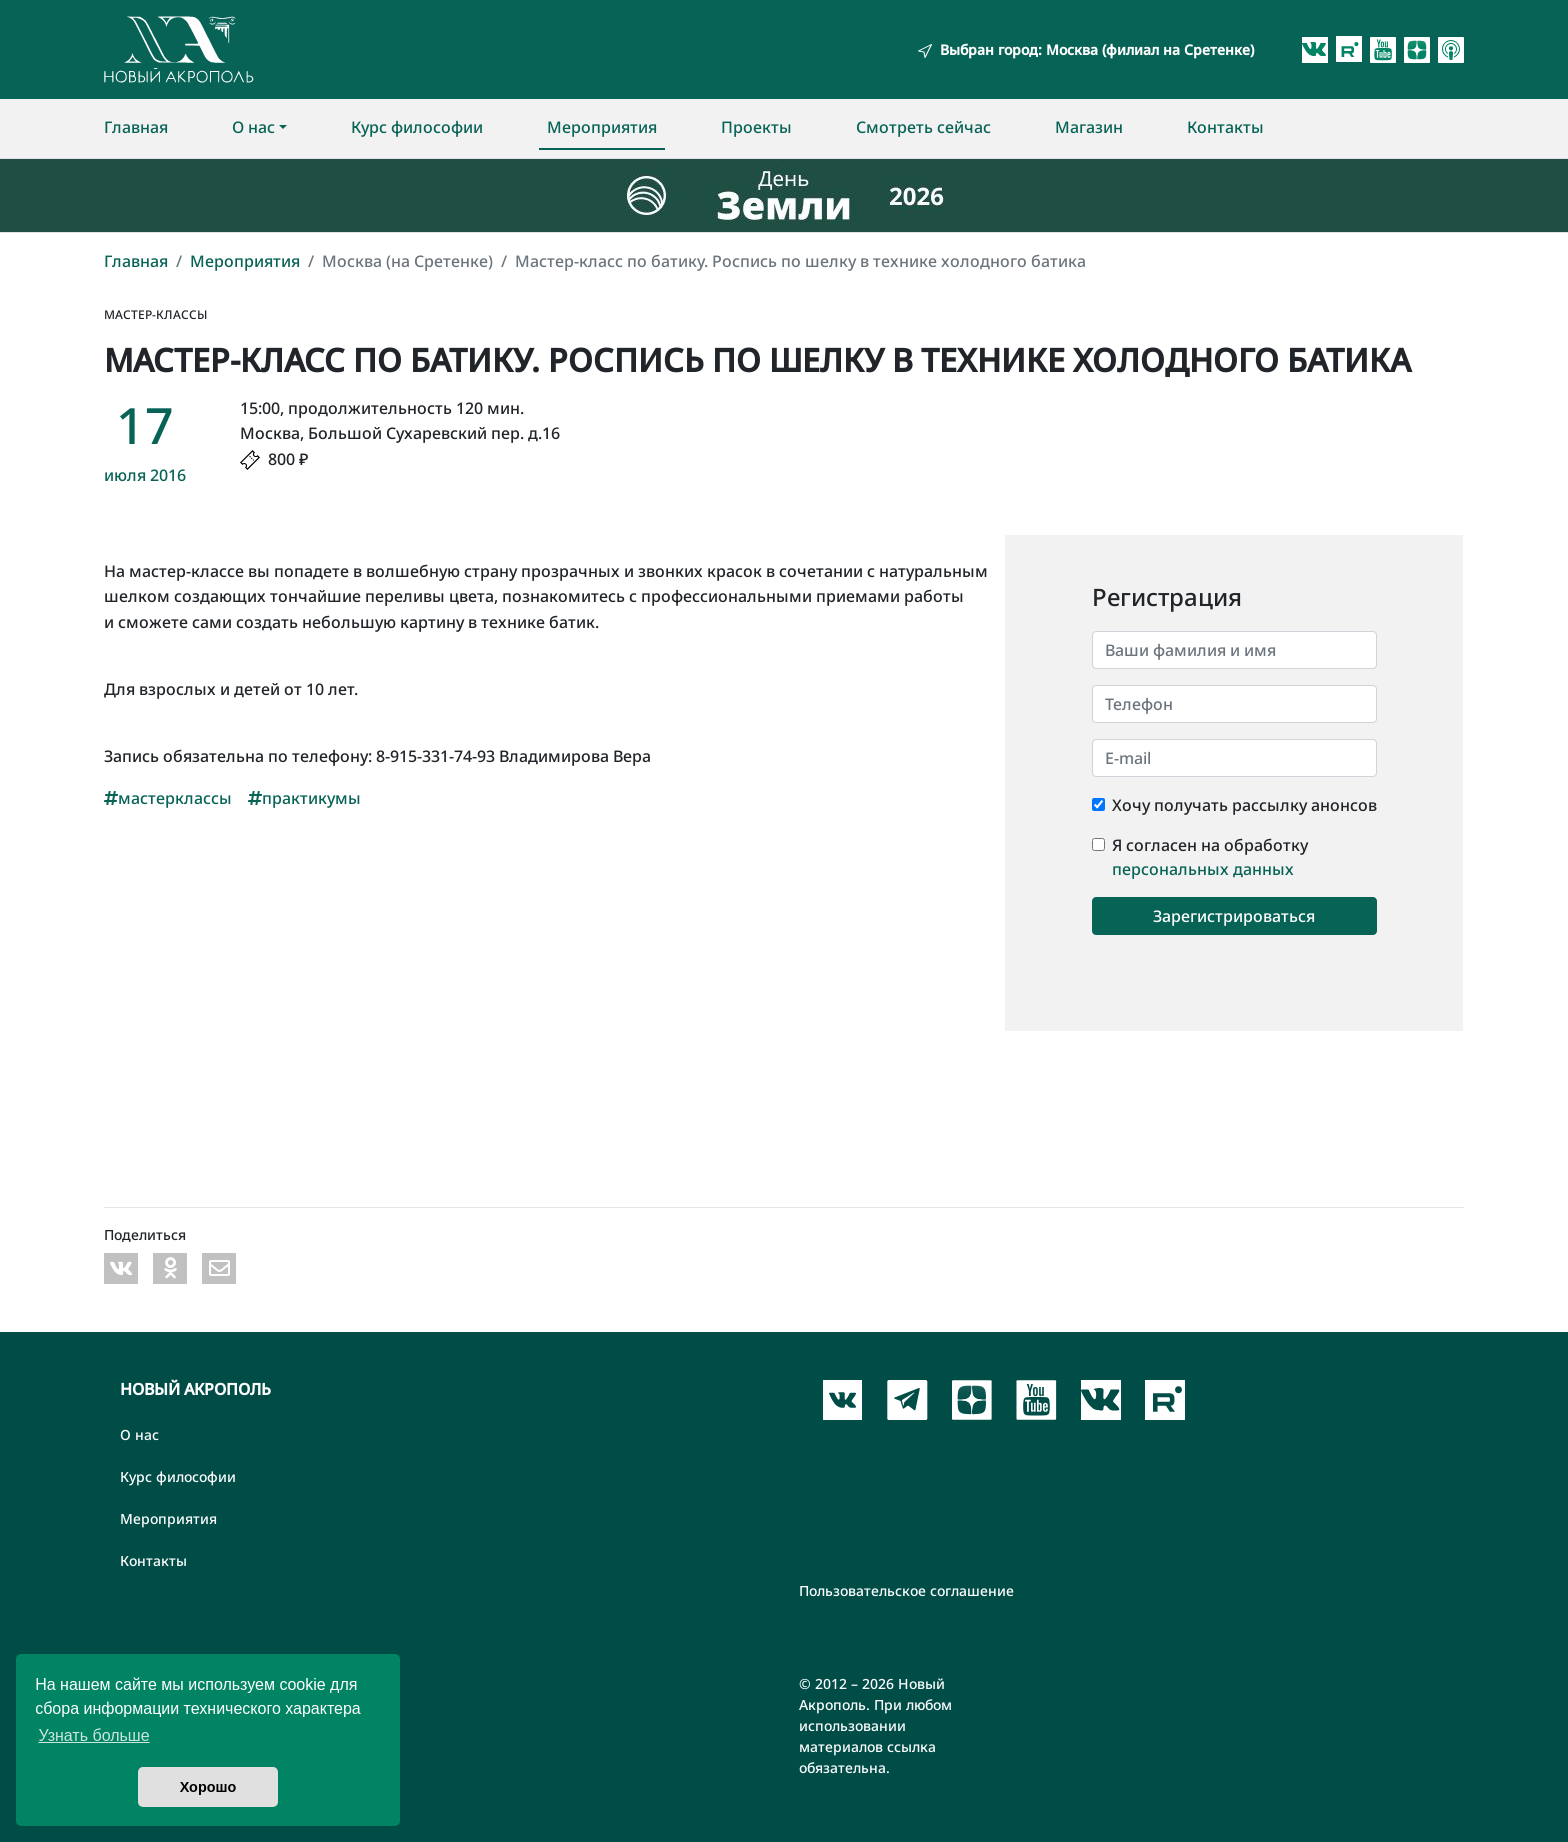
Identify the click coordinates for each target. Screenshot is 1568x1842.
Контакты (1225, 127)
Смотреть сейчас (923, 127)
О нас (253, 127)
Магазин (1089, 127)
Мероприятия (602, 127)
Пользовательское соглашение (906, 1590)
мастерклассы (168, 798)
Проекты (756, 127)
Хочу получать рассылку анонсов (1244, 805)
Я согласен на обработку (1210, 845)
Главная (136, 127)
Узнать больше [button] (93, 1735)
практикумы (304, 798)
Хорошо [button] (208, 1787)
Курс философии (417, 127)
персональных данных (1203, 869)
